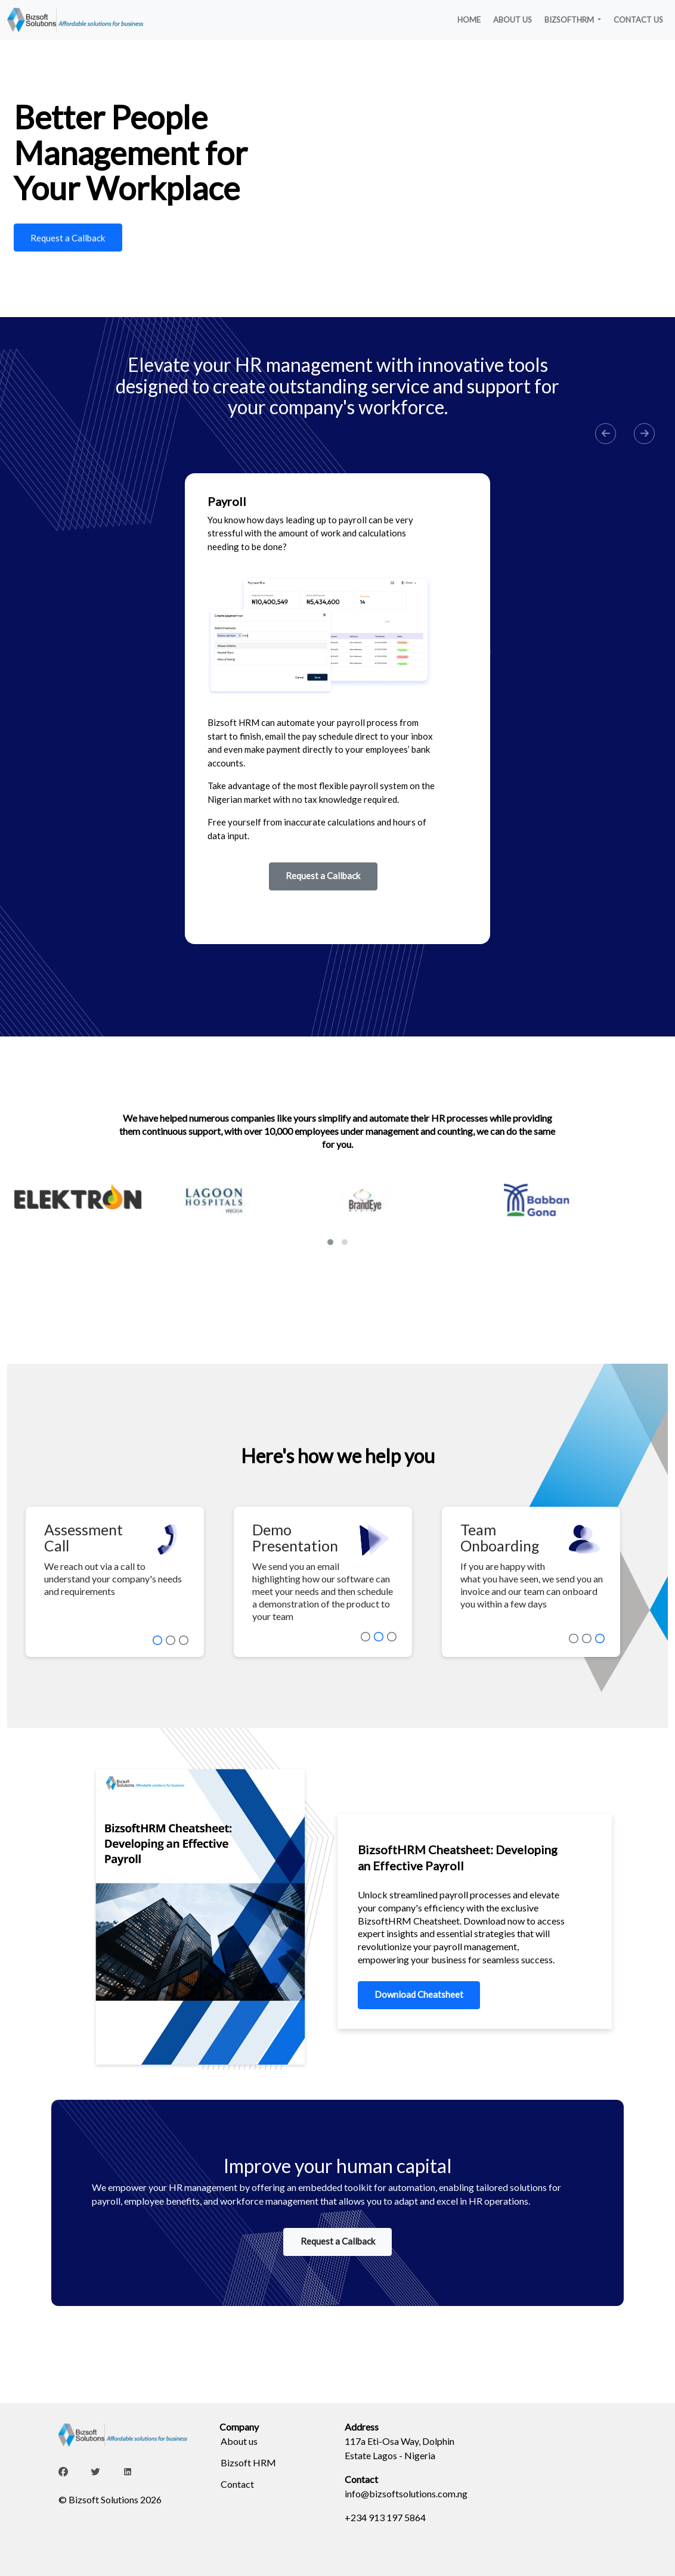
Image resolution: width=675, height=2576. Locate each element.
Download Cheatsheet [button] (418, 1994)
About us (239, 2441)
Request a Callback (67, 237)
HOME (469, 19)
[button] (605, 433)
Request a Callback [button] (323, 875)
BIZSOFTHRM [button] (570, 19)
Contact (237, 2484)
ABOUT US (512, 19)
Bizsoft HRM (248, 2462)
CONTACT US (638, 19)
